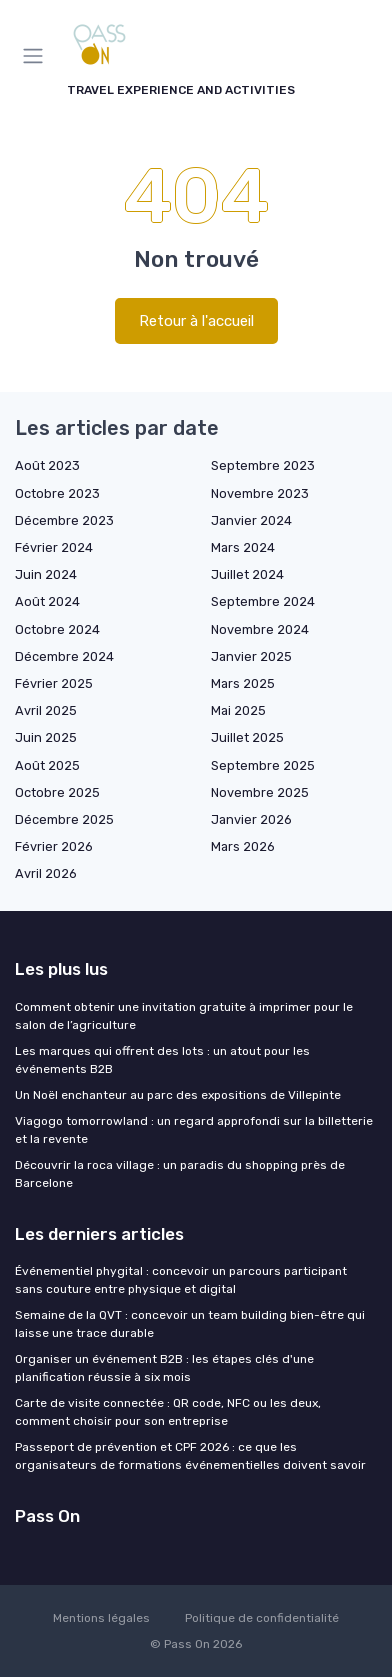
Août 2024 (47, 601)
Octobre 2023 (57, 493)
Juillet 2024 (247, 574)
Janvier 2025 (251, 656)
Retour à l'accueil (196, 321)
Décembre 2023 (64, 520)
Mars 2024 (243, 547)
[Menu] (37, 56)
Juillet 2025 (247, 737)
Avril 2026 (46, 873)
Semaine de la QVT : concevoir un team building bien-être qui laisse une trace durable (190, 1324)
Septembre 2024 (263, 601)
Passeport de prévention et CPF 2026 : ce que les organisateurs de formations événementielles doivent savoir (190, 1456)
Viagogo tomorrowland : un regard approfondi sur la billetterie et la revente (194, 1130)
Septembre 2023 (263, 465)
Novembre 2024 (260, 629)
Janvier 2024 (251, 520)
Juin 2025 (46, 737)
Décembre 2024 (64, 656)
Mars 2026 (243, 846)
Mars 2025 (243, 683)
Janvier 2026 (251, 819)
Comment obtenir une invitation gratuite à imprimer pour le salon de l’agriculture (184, 1016)
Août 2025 (47, 765)
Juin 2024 (46, 574)
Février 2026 (54, 846)
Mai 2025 (238, 710)
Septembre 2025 (263, 765)
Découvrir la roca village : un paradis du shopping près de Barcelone (180, 1174)
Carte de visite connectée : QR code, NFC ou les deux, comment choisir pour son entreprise (168, 1412)
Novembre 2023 (260, 493)
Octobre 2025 (57, 792)
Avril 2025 (46, 710)
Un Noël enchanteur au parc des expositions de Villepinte (178, 1095)
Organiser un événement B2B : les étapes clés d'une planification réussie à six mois (164, 1368)
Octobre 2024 (57, 629)
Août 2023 (47, 465)
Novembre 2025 (260, 792)
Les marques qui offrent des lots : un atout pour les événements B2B (162, 1060)
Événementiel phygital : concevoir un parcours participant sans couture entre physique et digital (181, 1280)
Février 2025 (54, 683)
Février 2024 (54, 547)
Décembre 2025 (64, 819)
